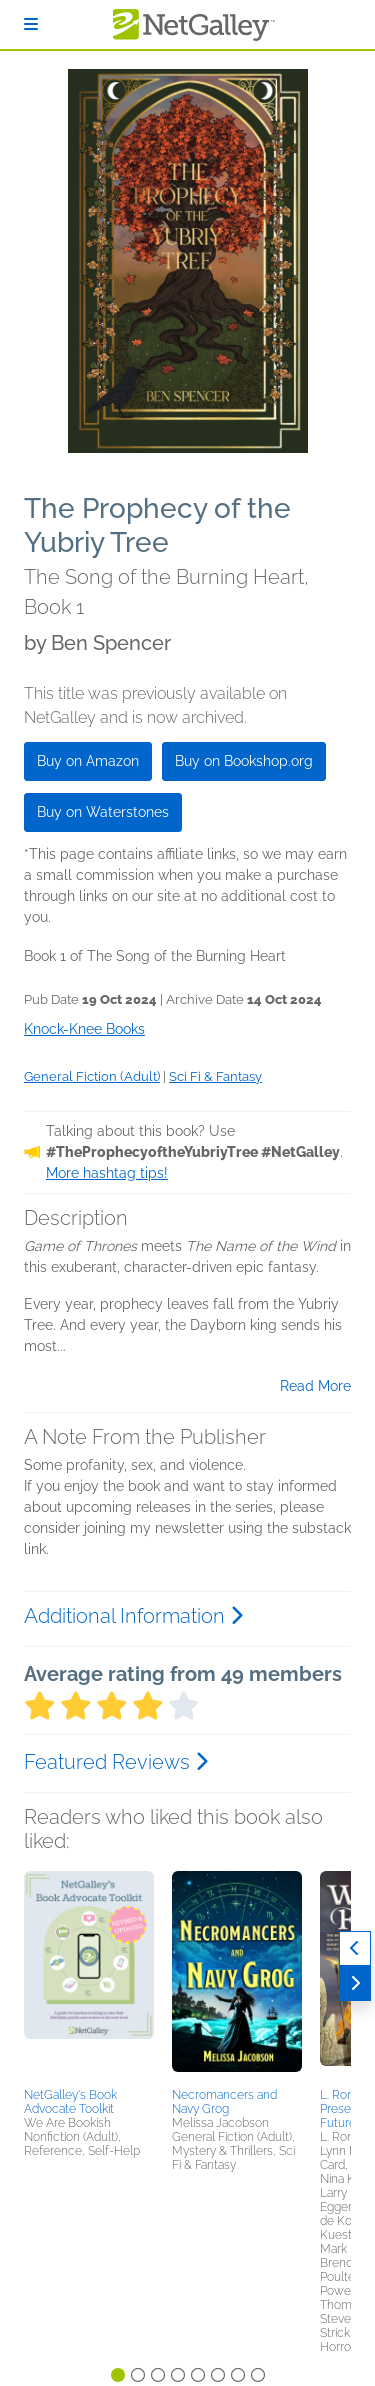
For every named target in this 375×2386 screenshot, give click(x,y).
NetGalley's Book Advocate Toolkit (70, 2102)
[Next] (355, 1983)
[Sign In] (31, 24)
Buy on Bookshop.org (244, 761)
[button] (89, 1976)
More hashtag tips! (107, 1173)
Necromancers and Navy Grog (224, 2102)
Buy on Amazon (88, 761)
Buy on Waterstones (103, 812)
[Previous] (355, 1948)
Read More (315, 1386)
